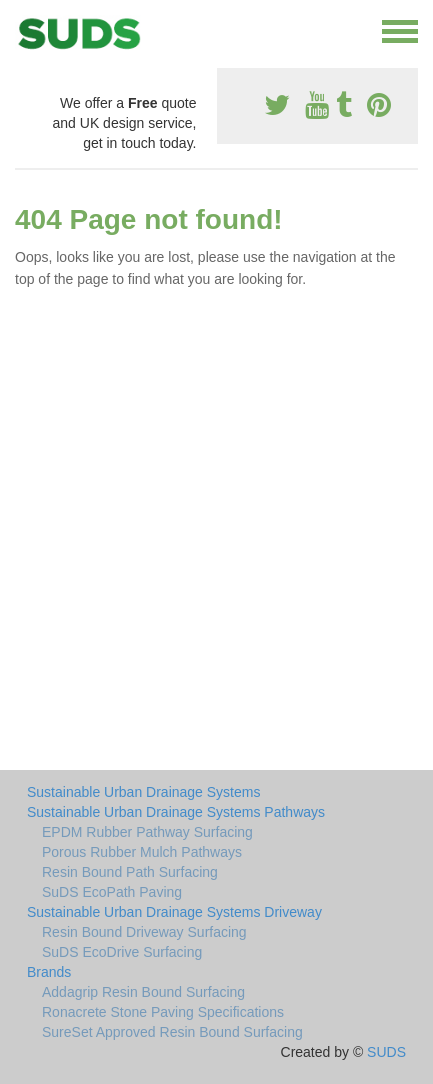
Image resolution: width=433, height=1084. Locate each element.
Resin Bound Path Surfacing (130, 872)
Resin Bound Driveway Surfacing (144, 932)
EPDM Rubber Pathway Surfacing (147, 832)
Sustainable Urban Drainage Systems (143, 792)
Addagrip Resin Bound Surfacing (143, 992)
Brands (49, 972)
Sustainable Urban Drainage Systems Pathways (176, 812)
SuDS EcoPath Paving (112, 892)
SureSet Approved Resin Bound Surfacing (172, 1032)
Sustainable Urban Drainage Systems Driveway (174, 912)
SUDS (386, 1052)
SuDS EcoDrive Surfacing (122, 952)
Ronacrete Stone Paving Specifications (163, 1012)
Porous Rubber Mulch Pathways (142, 852)
